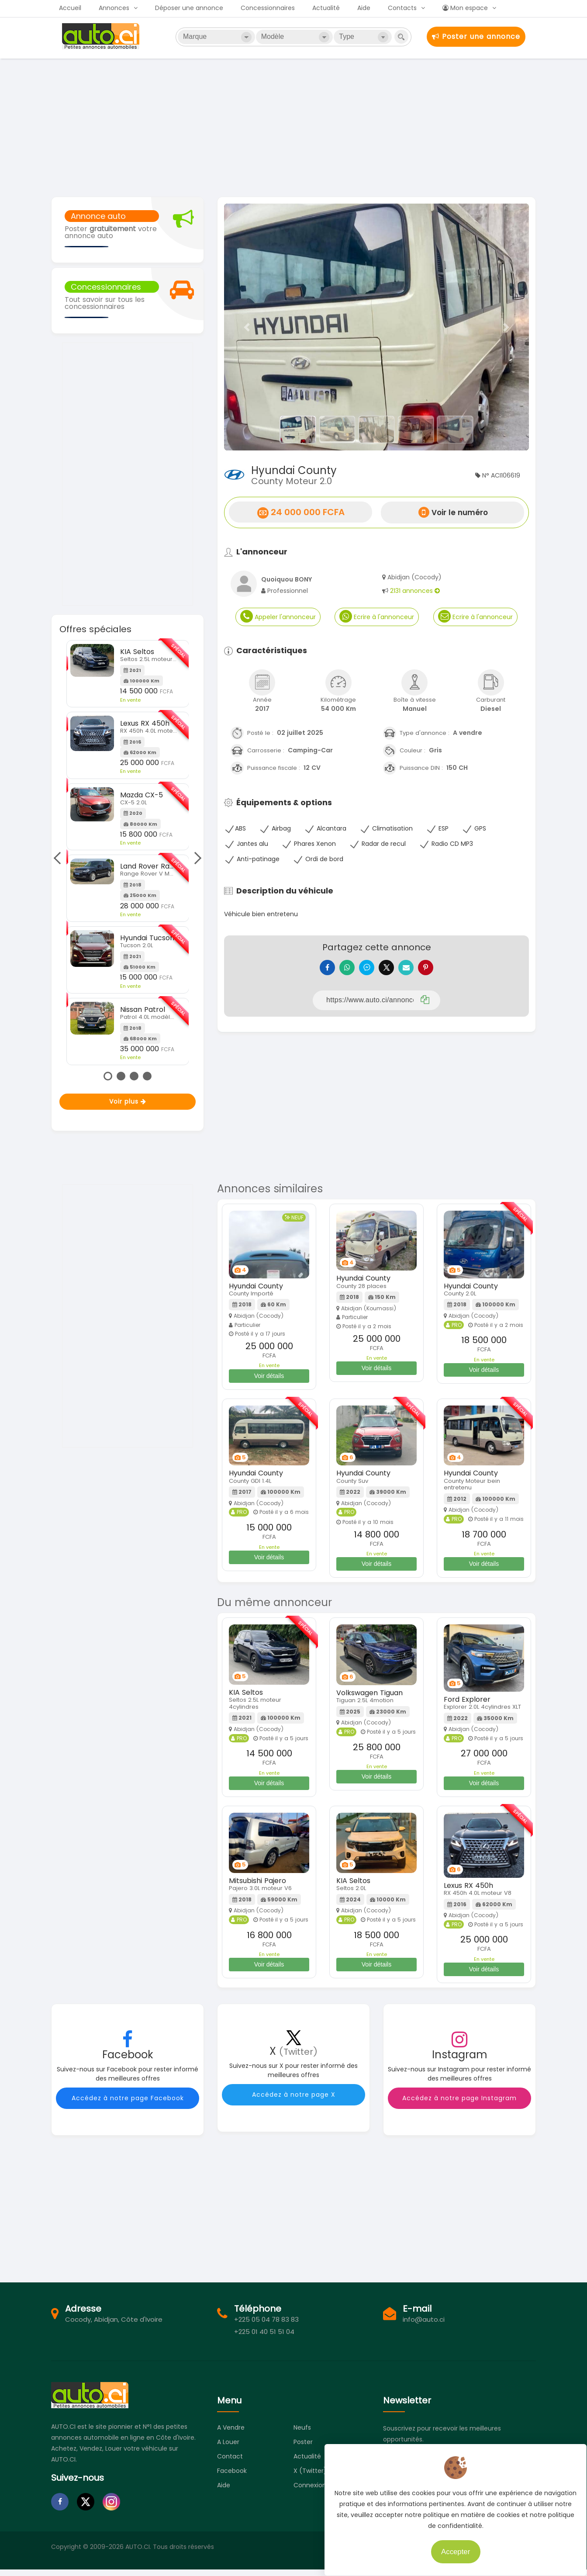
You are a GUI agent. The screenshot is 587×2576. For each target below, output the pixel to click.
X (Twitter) (310, 2477)
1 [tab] (108, 1076)
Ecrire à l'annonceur (376, 616)
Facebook (232, 2477)
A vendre (231, 2434)
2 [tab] (121, 1076)
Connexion (310, 2491)
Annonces (114, 7)
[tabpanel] (128, 853)
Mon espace (465, 7)
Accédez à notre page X (293, 2101)
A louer (228, 2448)
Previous (59, 858)
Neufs (302, 2434)
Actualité (326, 7)
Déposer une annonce (189, 7)
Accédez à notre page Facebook (128, 2104)
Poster (303, 2448)
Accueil (70, 7)
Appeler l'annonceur (278, 616)
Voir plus (127, 1101)
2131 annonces (415, 590)
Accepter (449, 2545)
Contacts (402, 7)
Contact (230, 2462)
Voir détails (269, 1382)
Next (195, 858)
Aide (363, 7)
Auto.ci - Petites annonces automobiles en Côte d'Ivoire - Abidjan (102, 36)
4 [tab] (147, 1076)
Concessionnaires (268, 7)
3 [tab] (134, 1076)
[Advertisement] (293, 127)
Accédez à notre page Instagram (459, 2104)
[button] (247, 327)
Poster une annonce (476, 36)
